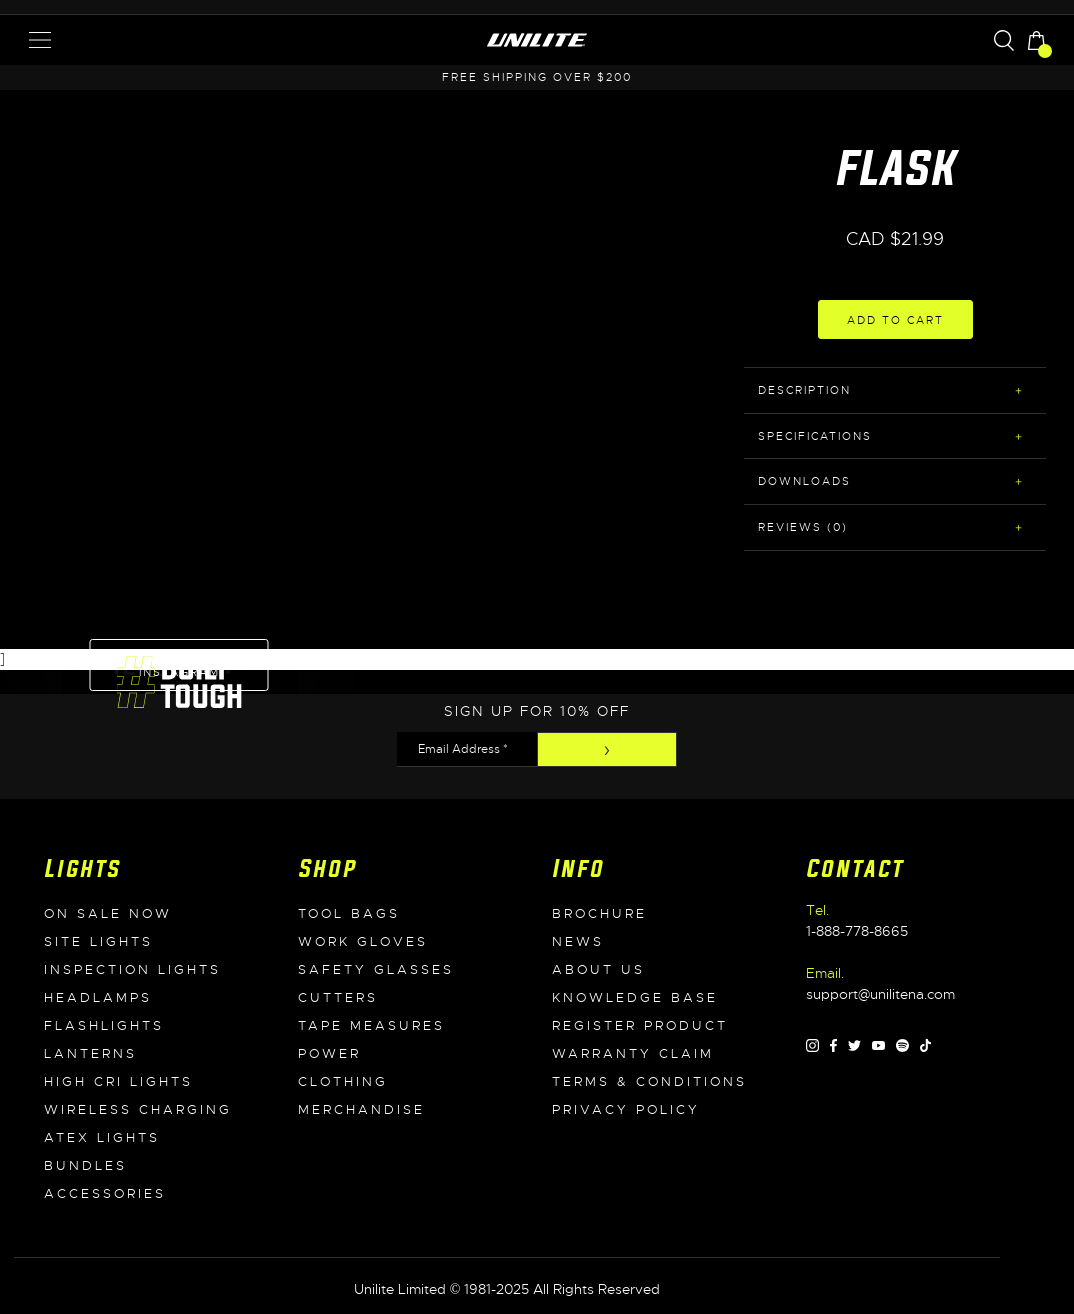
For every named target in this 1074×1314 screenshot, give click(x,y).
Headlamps (98, 998)
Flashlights (104, 1026)
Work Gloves (363, 942)
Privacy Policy (626, 1110)
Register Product (640, 1026)
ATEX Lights (102, 1138)
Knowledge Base (635, 998)
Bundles (85, 1166)
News (578, 942)
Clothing (343, 1082)
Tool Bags (349, 914)
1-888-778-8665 (857, 931)
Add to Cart (895, 320)
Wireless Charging (138, 1110)
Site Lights (98, 942)
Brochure (599, 914)
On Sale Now (108, 914)
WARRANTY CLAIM (633, 1054)
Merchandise (361, 1110)
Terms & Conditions (649, 1082)
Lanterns (90, 1054)
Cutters (338, 998)
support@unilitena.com (880, 994)
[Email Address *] (467, 749)
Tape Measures (371, 1026)
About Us (598, 970)
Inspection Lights (132, 970)
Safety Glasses (376, 970)
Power (329, 1054)
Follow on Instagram (179, 665)
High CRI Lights (118, 1082)
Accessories (105, 1194)
